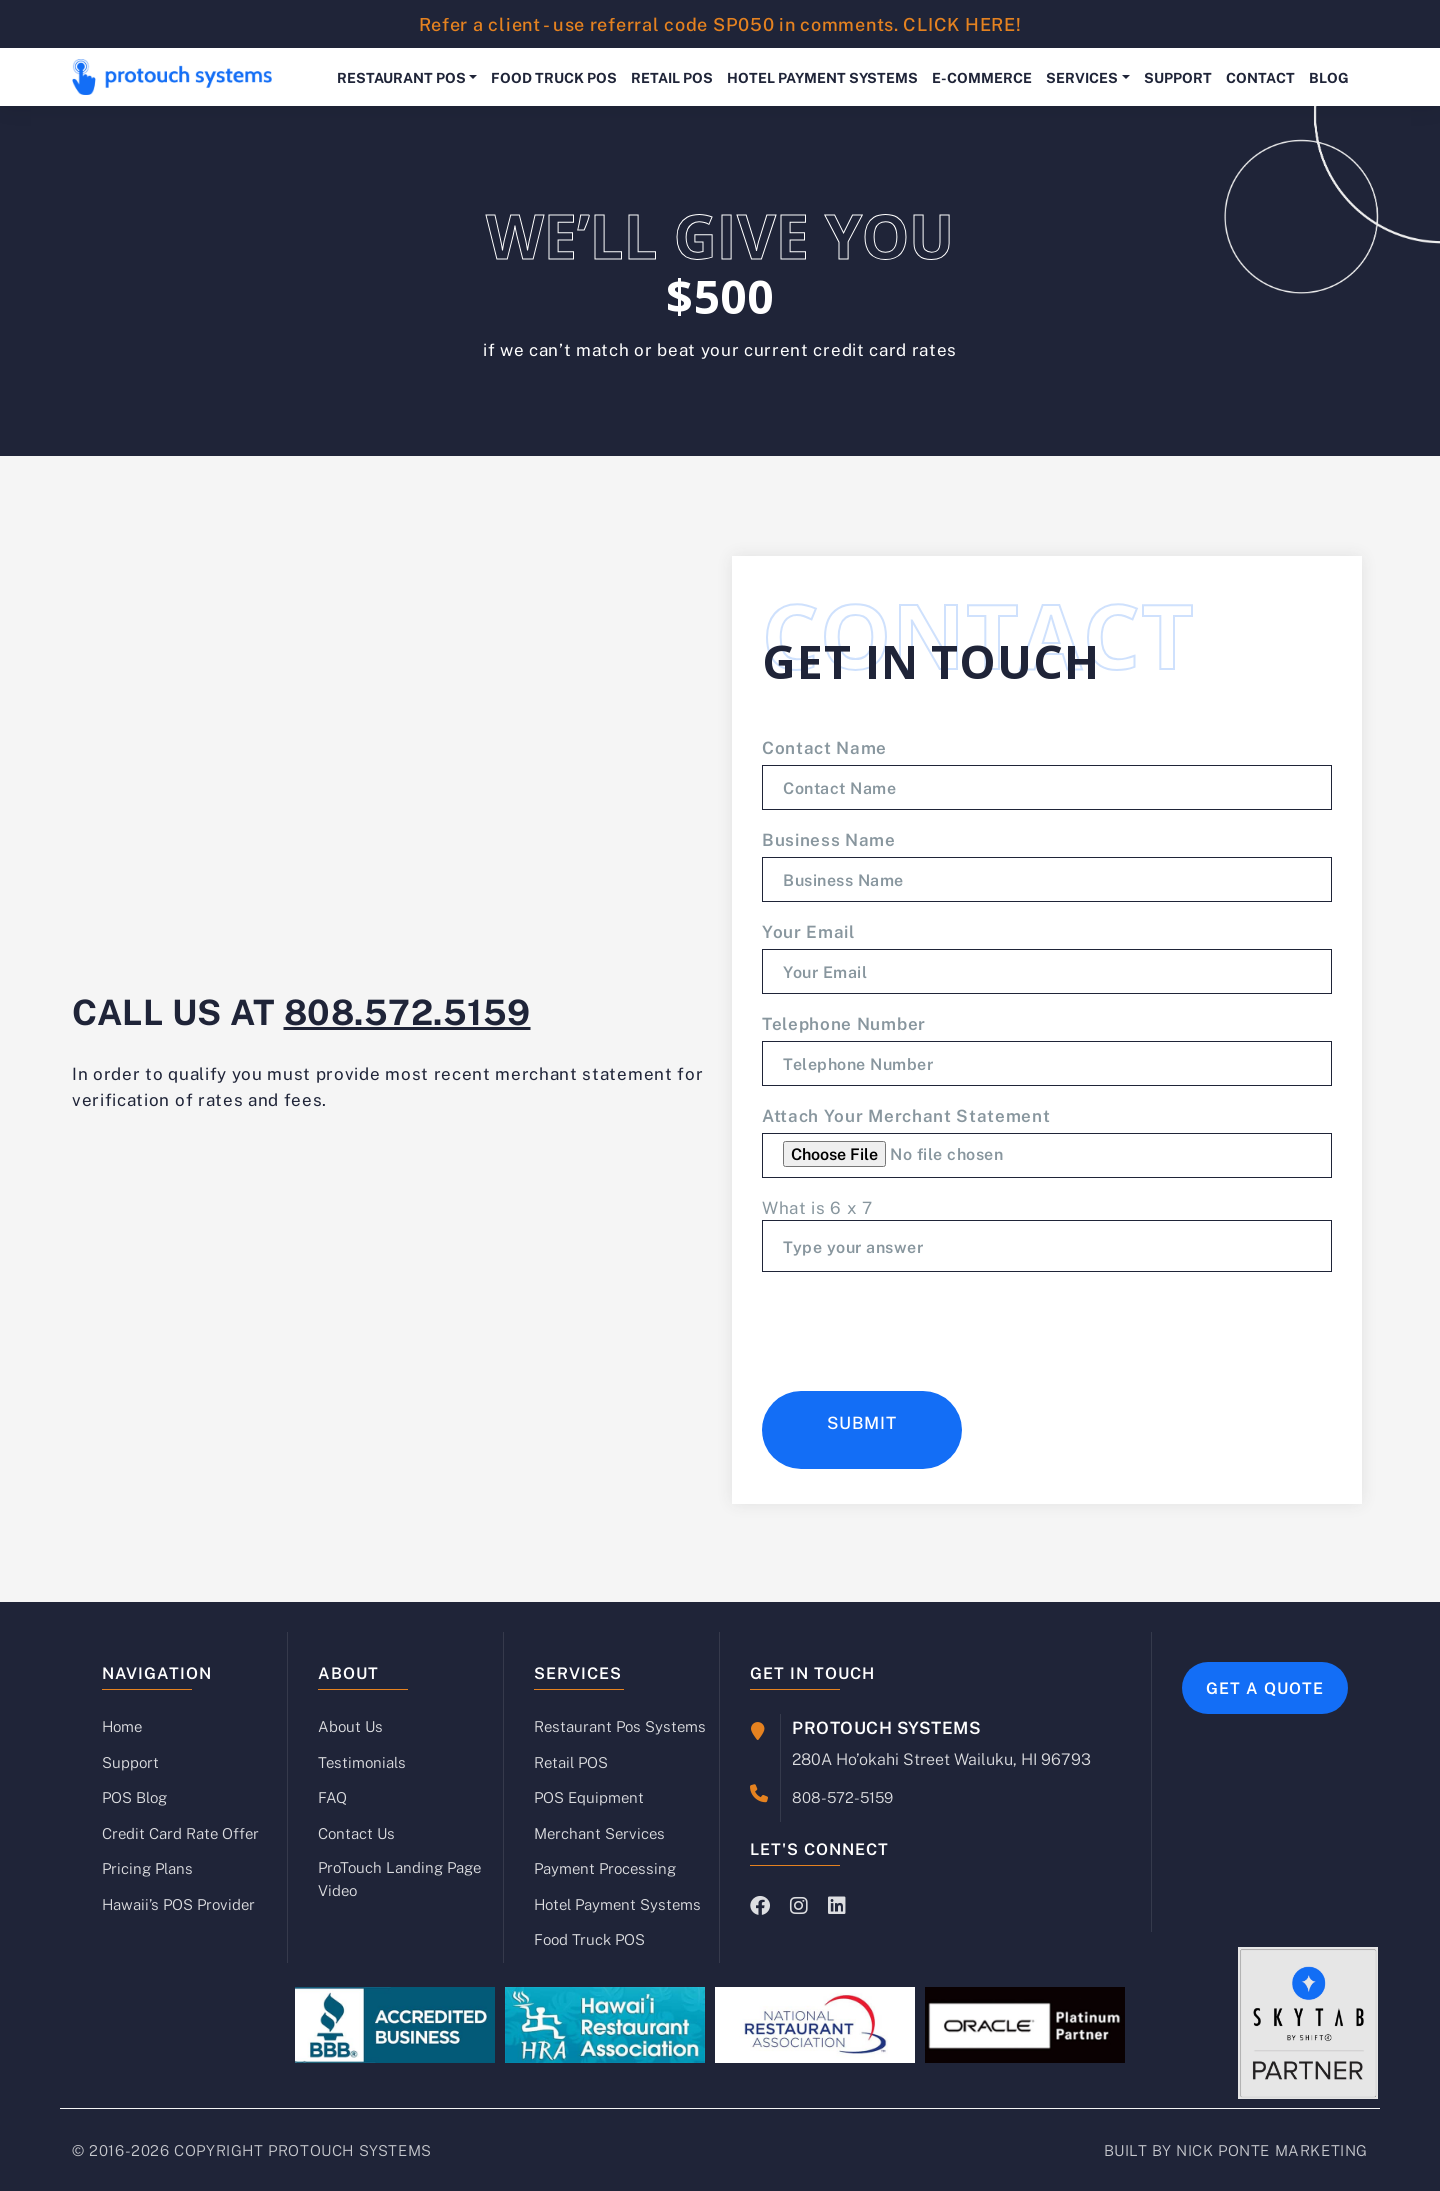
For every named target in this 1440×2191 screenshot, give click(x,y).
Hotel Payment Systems (822, 77)
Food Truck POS (554, 77)
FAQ (332, 1797)
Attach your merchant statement (906, 1115)
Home (122, 1726)
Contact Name (824, 747)
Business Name (829, 839)
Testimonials (362, 1762)
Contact (1260, 77)
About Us (350, 1726)
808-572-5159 (842, 1795)
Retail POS (672, 77)
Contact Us (356, 1833)
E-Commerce (982, 77)
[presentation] (914, 1327)
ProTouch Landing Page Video (399, 1878)
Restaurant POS (401, 77)
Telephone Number (844, 1023)
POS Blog (134, 1797)
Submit (862, 1422)
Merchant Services (599, 1833)
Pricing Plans (147, 1868)
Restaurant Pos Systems (620, 1726)
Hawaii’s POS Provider (178, 1904)
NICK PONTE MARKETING (1272, 2150)
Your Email (808, 931)
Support (1178, 77)
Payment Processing (605, 1868)
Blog (1329, 77)
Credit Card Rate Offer (180, 1833)
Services (1082, 77)
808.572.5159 (407, 1009)
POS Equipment (589, 1797)
